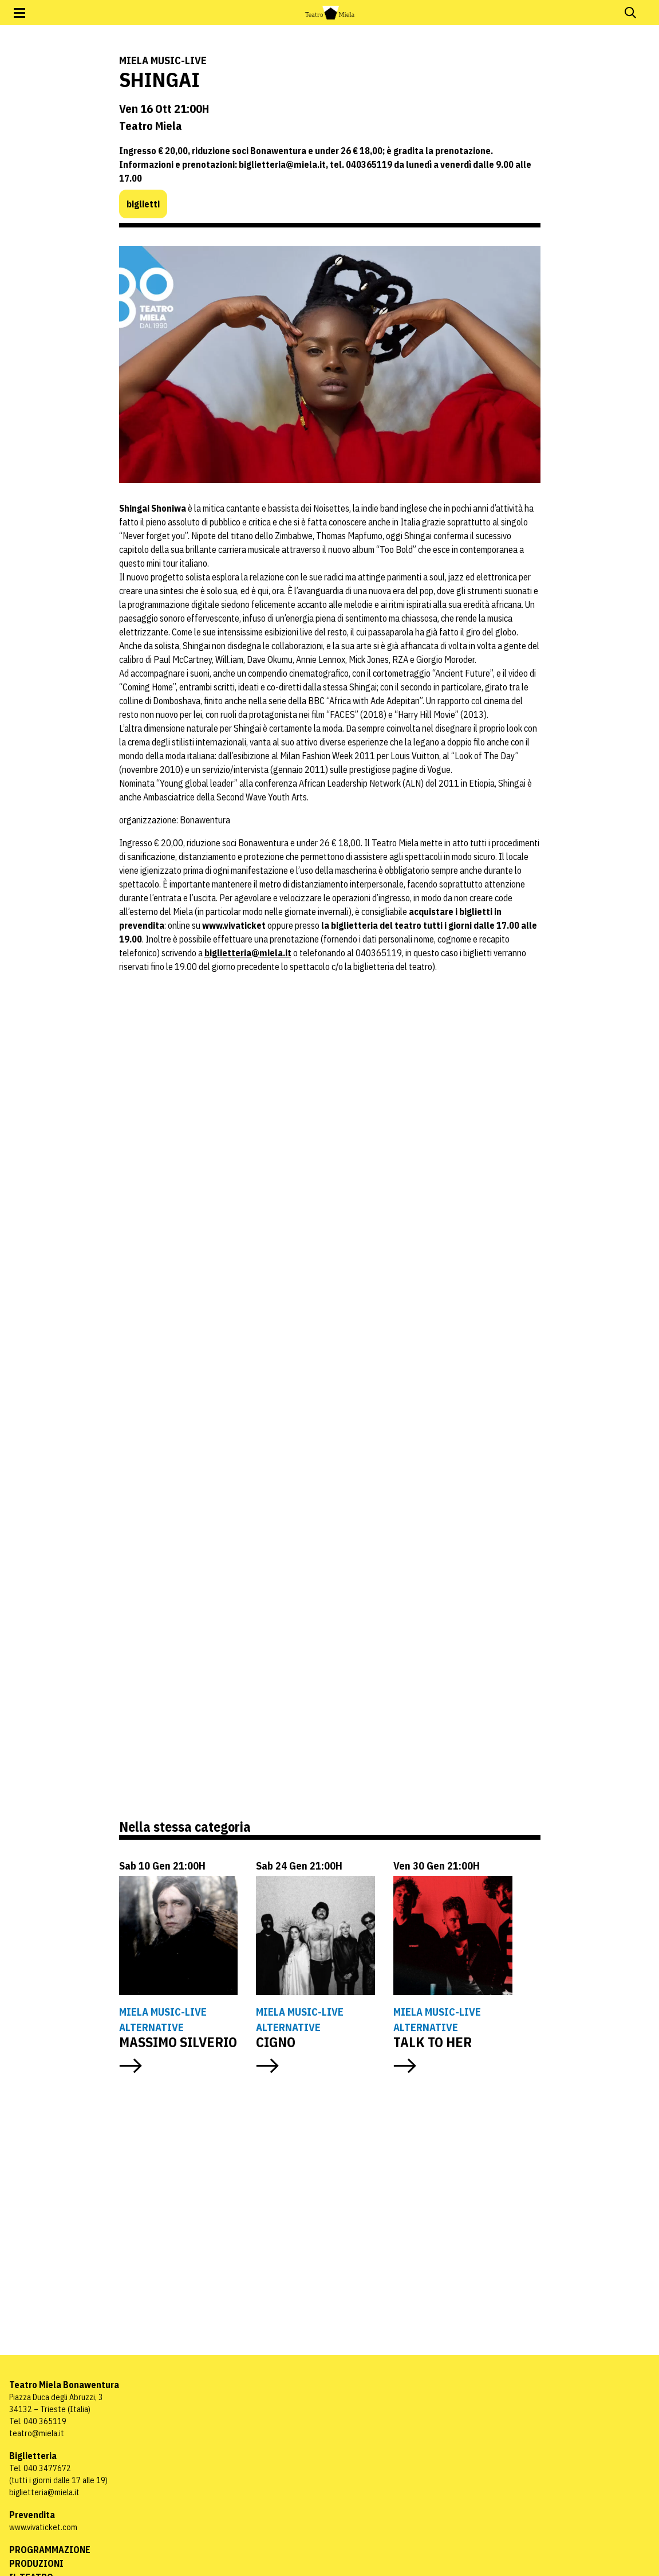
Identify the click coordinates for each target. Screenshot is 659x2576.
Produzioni (36, 2563)
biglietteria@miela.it (247, 953)
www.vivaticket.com (43, 2527)
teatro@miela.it (36, 2433)
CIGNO (275, 2042)
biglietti (143, 204)
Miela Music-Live (163, 60)
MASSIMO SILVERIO (178, 2042)
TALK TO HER (432, 2042)
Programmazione (49, 2549)
